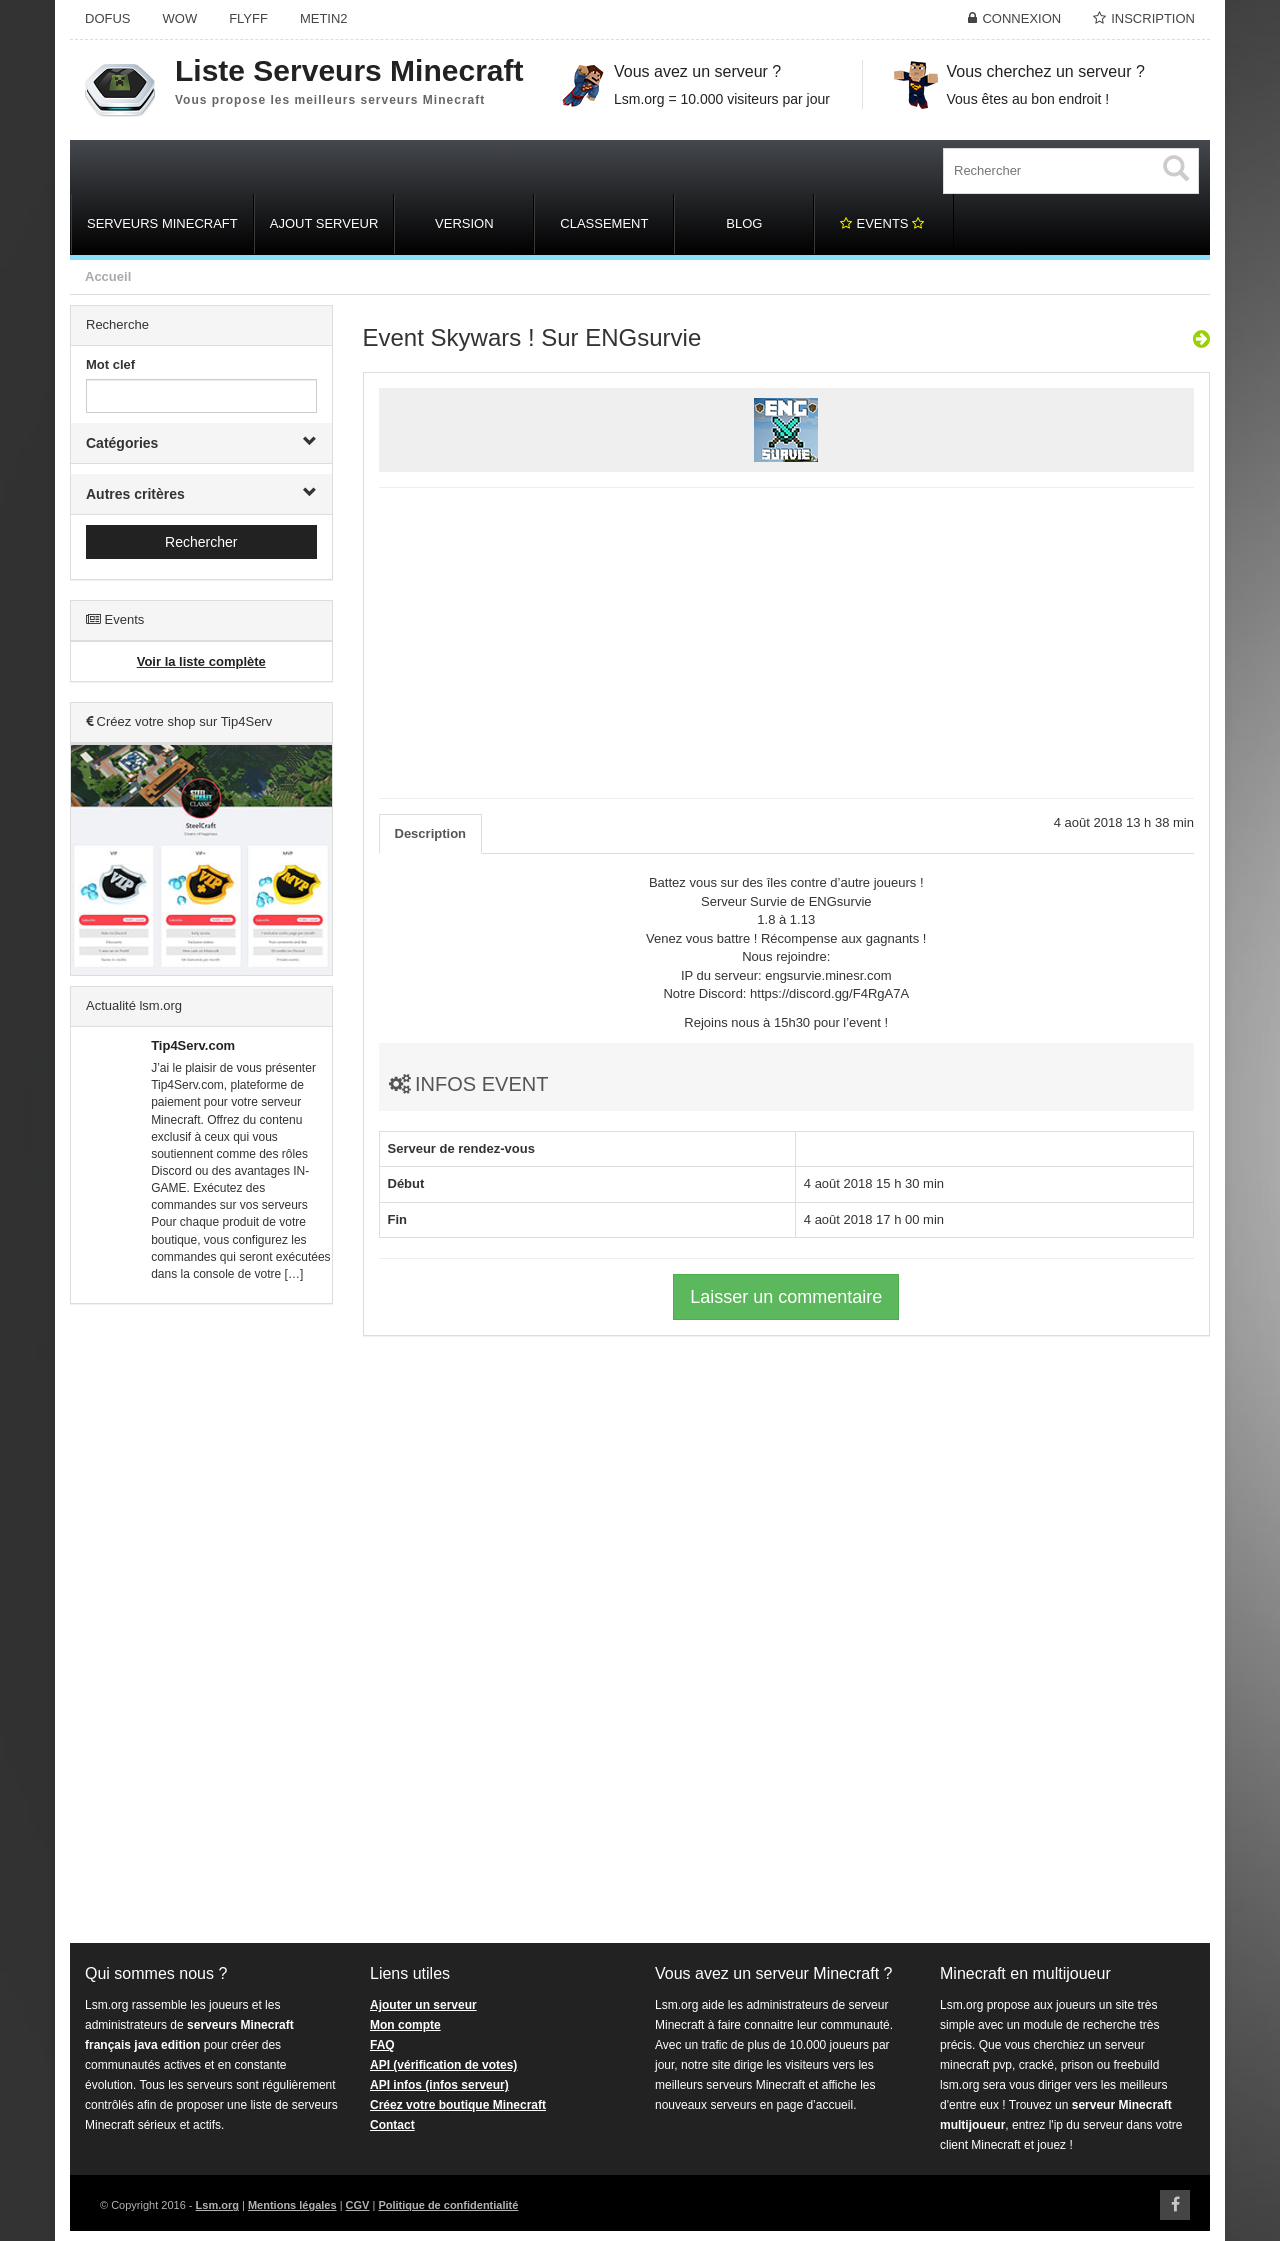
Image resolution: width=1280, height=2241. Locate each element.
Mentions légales (292, 2205)
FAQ (382, 2045)
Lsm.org (217, 2205)
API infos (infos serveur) (439, 2085)
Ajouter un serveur (423, 2005)
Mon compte (405, 2025)
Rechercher (201, 542)
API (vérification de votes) (443, 2065)
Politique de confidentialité (448, 2205)
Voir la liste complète (201, 661)
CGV (358, 2205)
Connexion (1021, 18)
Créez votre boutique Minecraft (458, 2105)
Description (431, 833)
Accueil (108, 276)
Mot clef (110, 364)
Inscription (1153, 18)
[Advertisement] (201, 1624)
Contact (392, 2125)
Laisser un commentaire (786, 1297)
